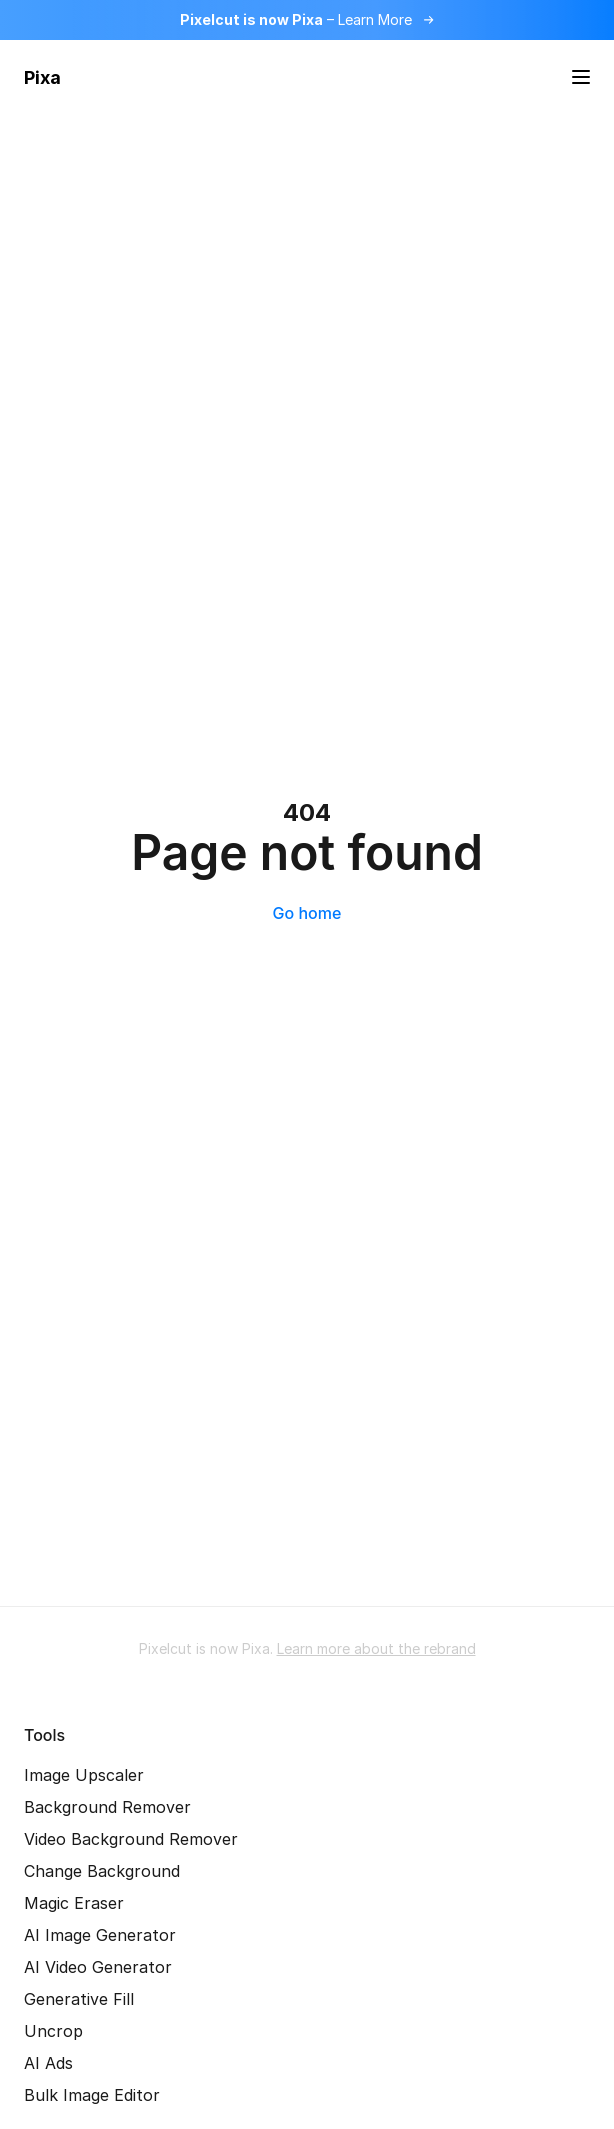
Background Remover (107, 1807)
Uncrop (53, 2031)
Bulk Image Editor (92, 2095)
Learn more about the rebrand (376, 1648)
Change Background (102, 1871)
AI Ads (48, 2063)
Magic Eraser (74, 1903)
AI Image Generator (100, 1935)
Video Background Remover (131, 1839)
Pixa (42, 77)
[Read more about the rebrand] (307, 20)
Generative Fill (79, 1999)
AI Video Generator (98, 1967)
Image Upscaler (84, 1775)
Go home (307, 913)
